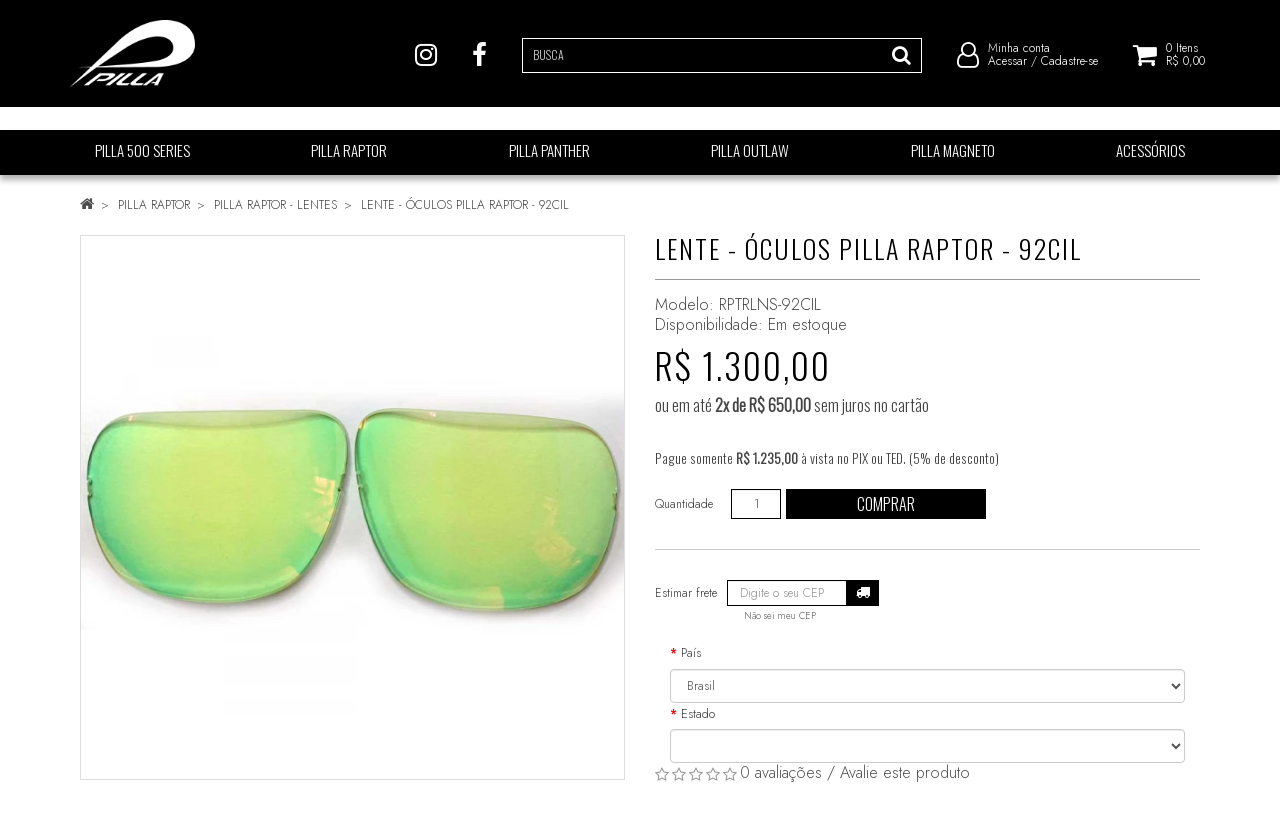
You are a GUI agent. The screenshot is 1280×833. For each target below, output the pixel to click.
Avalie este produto (905, 772)
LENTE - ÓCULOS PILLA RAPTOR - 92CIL (465, 205)
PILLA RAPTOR (154, 205)
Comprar (886, 504)
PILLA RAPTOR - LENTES (275, 205)
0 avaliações (781, 772)
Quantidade (684, 504)
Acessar (1007, 70)
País (691, 653)
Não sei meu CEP (780, 616)
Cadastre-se (1069, 70)
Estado (698, 714)
